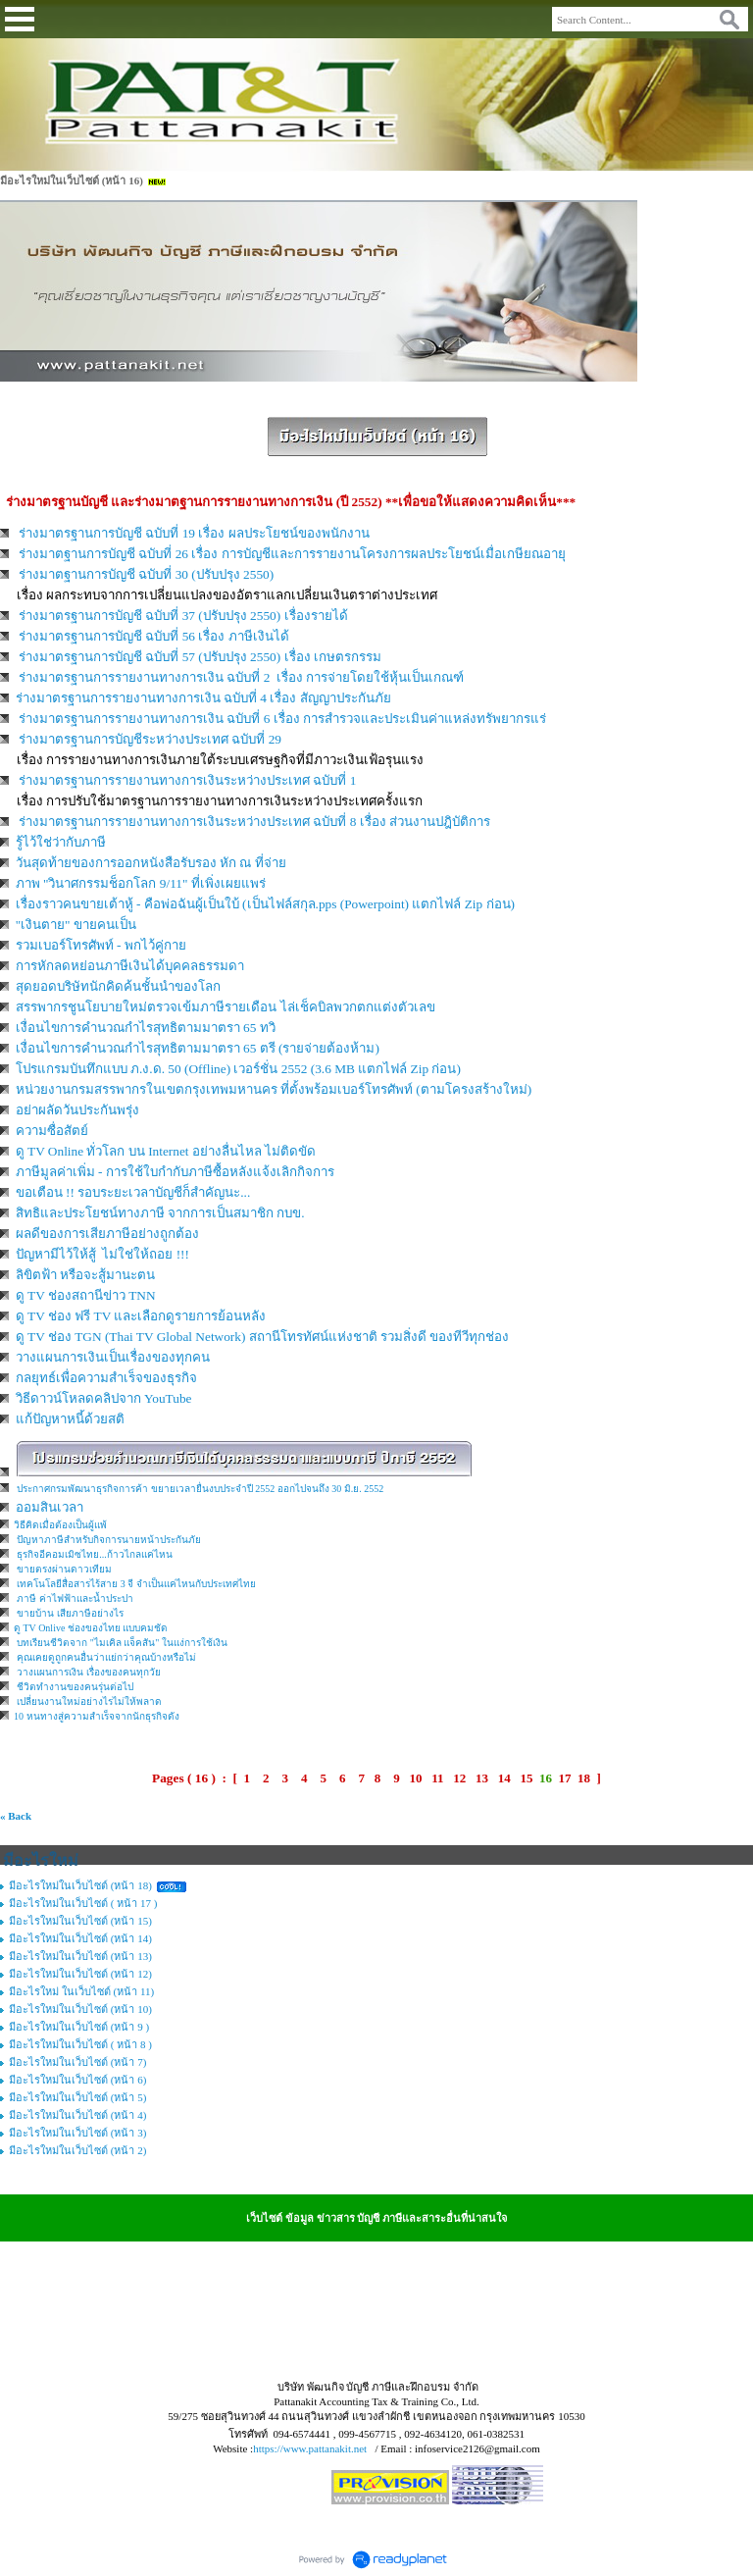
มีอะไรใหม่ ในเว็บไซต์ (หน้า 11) (81, 1991)
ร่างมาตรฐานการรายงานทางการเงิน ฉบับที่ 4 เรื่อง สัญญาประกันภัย (203, 698)
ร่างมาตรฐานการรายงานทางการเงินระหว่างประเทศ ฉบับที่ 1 (187, 780)
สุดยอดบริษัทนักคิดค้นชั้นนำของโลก (118, 986)
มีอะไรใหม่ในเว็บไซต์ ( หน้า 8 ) (80, 2044)
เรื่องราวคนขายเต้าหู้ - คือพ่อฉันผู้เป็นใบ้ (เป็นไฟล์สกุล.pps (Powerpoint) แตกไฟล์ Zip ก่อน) (265, 904)
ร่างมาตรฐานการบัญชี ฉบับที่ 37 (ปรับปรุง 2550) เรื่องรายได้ (183, 615)
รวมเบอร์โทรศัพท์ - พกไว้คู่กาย (101, 945)
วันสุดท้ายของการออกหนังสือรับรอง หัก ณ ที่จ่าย (151, 862)
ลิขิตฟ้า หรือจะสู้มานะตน (85, 1274)
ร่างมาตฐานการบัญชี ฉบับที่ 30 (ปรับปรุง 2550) (148, 574)
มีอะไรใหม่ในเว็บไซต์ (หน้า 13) (80, 1956)
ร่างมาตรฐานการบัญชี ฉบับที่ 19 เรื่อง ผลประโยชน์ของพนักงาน (194, 533)
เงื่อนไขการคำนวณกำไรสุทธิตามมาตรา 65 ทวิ (146, 1027)
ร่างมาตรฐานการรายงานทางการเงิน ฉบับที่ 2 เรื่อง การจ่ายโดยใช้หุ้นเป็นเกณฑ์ (241, 677)
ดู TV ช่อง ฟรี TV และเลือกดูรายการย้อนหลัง (141, 1316)
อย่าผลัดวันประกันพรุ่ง (77, 1110)
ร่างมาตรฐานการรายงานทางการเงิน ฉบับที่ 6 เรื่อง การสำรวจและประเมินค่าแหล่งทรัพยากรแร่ (282, 718)
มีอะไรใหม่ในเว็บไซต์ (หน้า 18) (80, 1885)
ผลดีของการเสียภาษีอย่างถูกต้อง (107, 1233)
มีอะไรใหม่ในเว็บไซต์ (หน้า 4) (77, 2115)
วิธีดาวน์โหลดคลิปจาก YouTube (104, 1398)
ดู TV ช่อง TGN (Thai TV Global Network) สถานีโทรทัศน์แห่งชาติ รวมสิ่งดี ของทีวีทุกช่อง (263, 1336)
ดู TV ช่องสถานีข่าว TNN (86, 1295)
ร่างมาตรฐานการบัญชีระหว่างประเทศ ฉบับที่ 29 (151, 739)
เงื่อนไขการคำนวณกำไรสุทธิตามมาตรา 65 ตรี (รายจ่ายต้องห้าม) (197, 1048)
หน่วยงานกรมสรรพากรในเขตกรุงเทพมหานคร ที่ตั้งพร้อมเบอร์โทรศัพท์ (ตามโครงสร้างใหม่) (274, 1089)
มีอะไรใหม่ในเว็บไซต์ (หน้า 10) (80, 2009)
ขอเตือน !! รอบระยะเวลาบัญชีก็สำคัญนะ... (133, 1192)
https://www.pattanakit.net (310, 2448)
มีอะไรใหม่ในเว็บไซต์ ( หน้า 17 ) (83, 1903)
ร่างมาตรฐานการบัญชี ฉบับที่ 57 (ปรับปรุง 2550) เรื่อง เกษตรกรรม (200, 656)
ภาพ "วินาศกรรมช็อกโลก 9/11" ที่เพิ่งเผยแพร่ (141, 883)
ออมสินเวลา (49, 1507)
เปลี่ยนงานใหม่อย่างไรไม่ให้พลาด (89, 1701)
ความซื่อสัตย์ (52, 1130)
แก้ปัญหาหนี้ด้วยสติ (70, 1419)
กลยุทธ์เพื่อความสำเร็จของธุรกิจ (106, 1377)
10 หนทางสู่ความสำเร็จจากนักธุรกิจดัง (96, 1716)
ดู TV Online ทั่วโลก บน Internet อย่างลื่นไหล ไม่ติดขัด (166, 1151)
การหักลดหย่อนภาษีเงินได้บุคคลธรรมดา (130, 965)
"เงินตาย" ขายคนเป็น (76, 924)
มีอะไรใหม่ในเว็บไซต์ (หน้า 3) (77, 2132)
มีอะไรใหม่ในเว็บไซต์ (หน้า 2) (77, 2150)
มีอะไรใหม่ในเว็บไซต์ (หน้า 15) (80, 1921)
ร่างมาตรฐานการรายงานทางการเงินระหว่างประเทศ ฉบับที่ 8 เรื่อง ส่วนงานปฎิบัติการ (254, 821)
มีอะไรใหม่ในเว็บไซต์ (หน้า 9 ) (79, 2027)
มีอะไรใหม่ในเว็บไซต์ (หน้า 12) (80, 1974)
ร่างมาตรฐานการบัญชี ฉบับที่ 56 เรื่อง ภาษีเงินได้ (154, 636)
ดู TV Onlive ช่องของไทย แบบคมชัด (91, 1628)
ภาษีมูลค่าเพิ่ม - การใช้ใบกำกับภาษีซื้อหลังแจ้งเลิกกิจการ (175, 1171)
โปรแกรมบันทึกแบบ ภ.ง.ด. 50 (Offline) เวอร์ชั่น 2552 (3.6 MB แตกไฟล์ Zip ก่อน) (238, 1068)
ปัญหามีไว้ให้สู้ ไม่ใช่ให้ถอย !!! (102, 1254)
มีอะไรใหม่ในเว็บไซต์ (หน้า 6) (77, 2080)
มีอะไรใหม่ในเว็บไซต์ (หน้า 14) (80, 1938)
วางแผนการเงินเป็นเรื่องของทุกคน (113, 1357)
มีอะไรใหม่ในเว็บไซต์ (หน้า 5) (77, 2097)
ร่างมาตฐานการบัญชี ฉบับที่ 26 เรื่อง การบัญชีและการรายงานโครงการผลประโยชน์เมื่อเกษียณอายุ (292, 553)
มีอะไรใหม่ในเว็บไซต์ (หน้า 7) (77, 2062)
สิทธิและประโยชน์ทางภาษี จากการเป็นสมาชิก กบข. (160, 1213)
